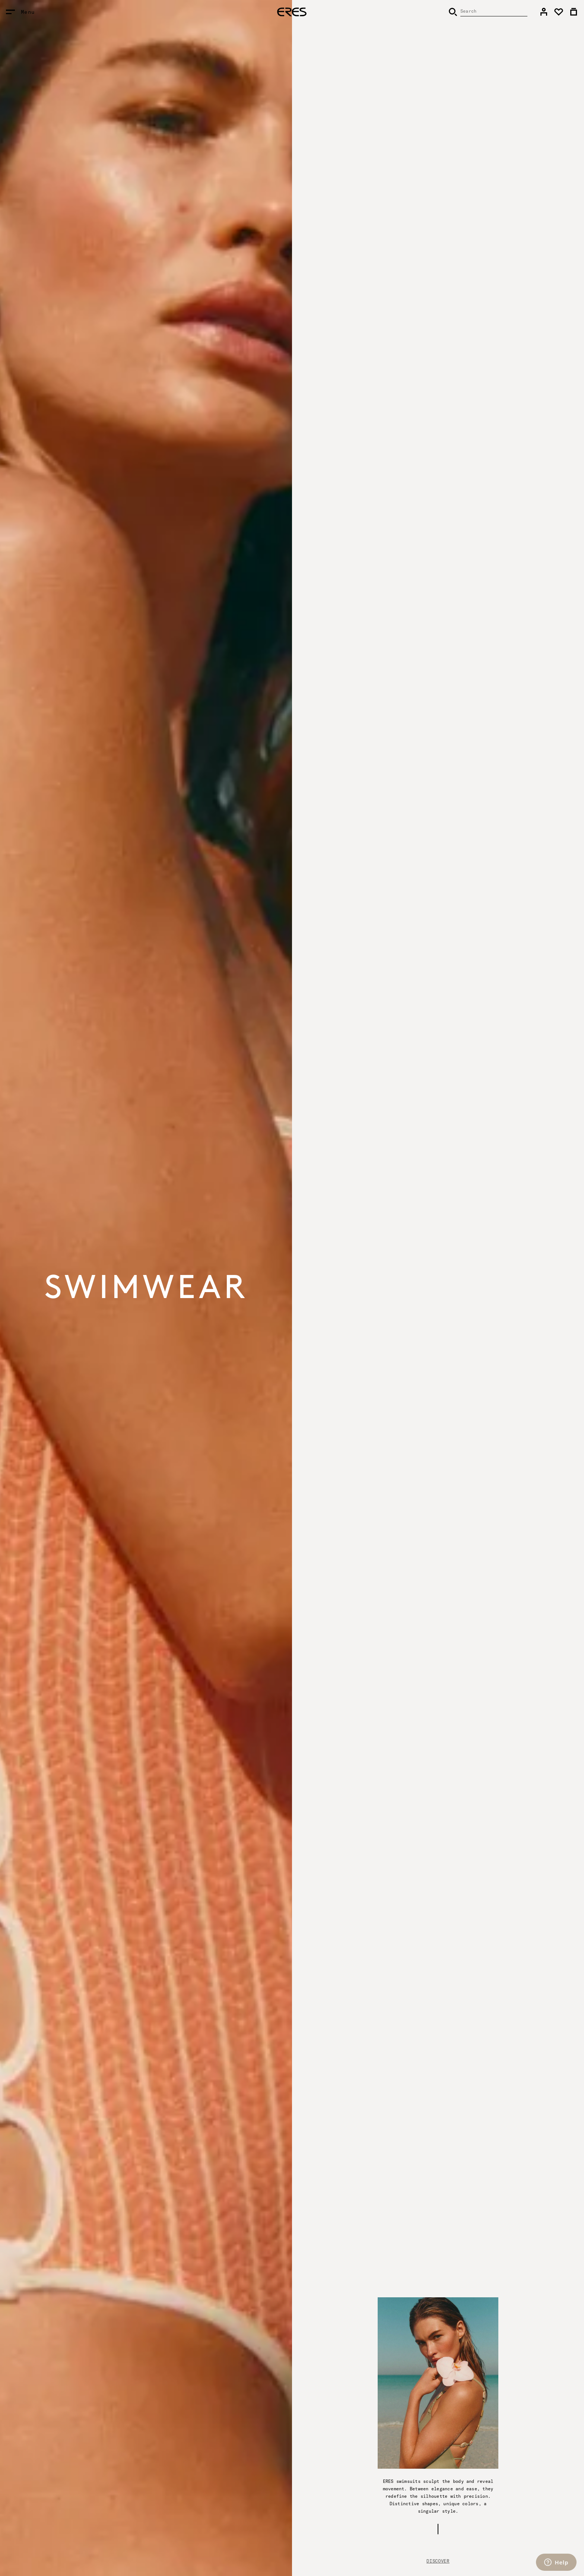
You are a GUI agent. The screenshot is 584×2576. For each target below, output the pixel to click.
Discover (438, 2561)
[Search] (487, 11)
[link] (543, 11)
